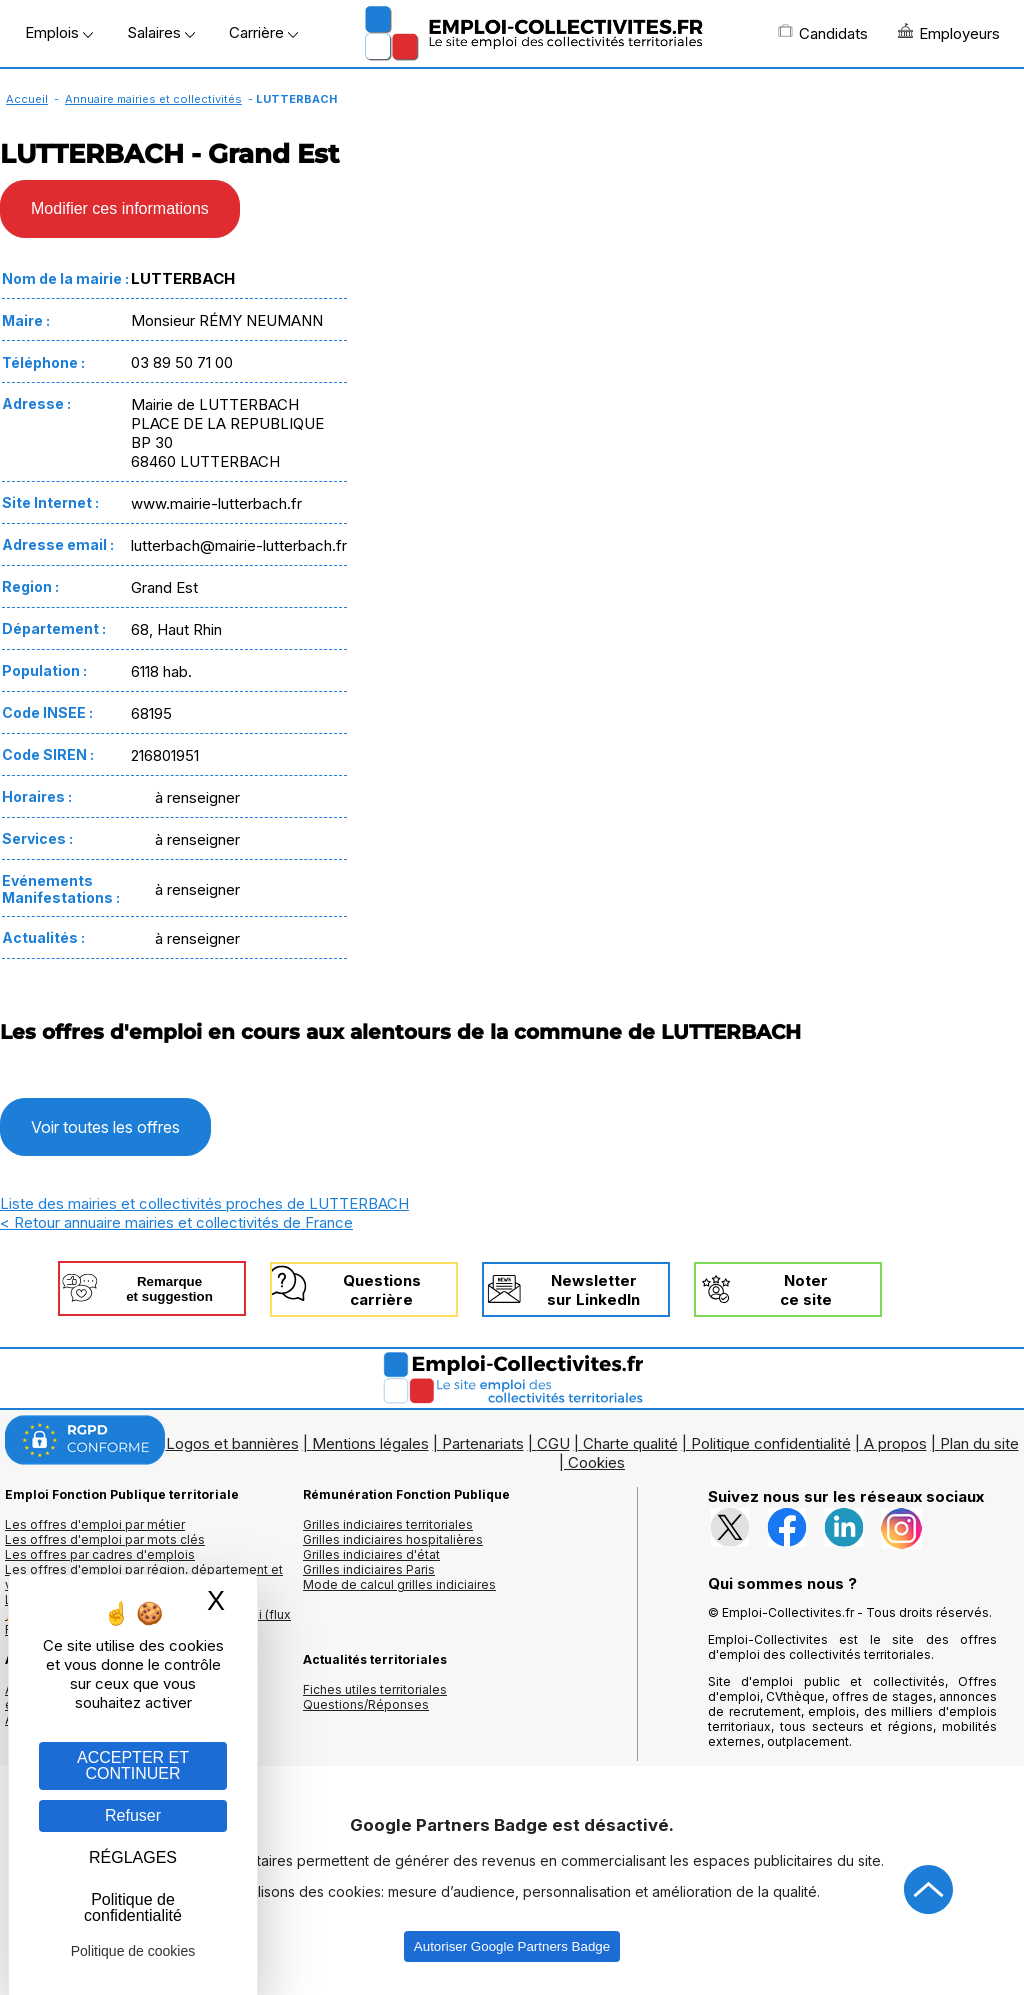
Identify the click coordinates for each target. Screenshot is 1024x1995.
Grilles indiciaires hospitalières (393, 1539)
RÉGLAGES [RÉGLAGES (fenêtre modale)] (133, 1857)
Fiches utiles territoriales (375, 1689)
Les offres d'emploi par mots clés (105, 1539)
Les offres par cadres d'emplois (100, 1554)
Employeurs (949, 33)
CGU (553, 1443)
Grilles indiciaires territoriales (388, 1524)
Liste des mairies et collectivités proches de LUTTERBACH (204, 1203)
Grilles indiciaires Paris (369, 1569)
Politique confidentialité (771, 1443)
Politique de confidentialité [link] (133, 1907)
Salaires (161, 32)
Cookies (596, 1462)
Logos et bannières (232, 1443)
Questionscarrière (382, 1290)
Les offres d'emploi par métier (95, 1524)
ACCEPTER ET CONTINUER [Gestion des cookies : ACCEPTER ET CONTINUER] (133, 1765)
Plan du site (979, 1443)
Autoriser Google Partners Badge (512, 1946)
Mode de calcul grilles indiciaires (399, 1584)
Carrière (263, 32)
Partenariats (483, 1443)
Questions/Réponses (366, 1704)
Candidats (823, 33)
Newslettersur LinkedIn (593, 1290)
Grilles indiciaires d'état (371, 1554)
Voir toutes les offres (105, 1127)
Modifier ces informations (120, 208)
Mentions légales (370, 1443)
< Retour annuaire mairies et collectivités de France (176, 1222)
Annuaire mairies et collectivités (153, 99)
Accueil (27, 99)
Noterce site (806, 1290)
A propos (895, 1443)
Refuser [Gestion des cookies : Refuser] (133, 1815)
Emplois (59, 32)
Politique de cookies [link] (133, 1951)
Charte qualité (630, 1443)
